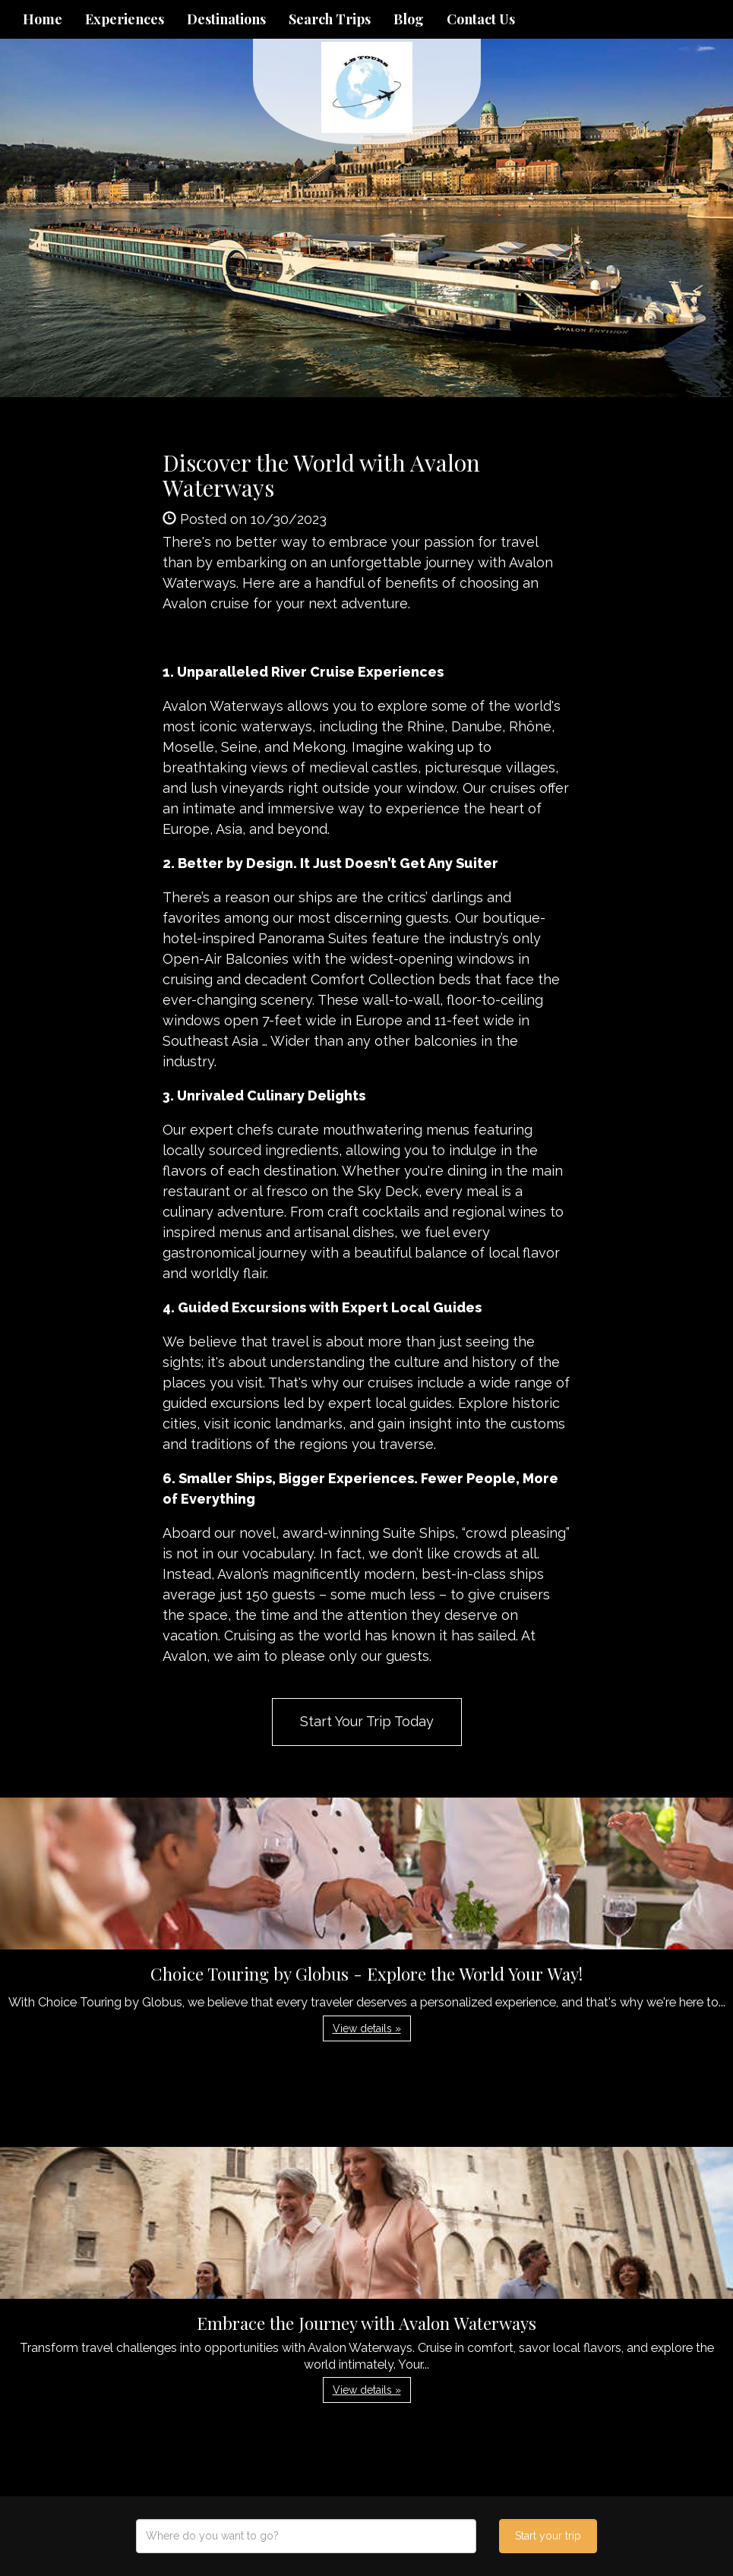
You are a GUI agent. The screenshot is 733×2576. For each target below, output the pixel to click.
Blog (408, 19)
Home (42, 19)
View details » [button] (367, 2028)
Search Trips (330, 19)
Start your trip (548, 2536)
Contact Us (481, 19)
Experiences (124, 19)
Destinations (226, 19)
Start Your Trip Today (367, 1721)
